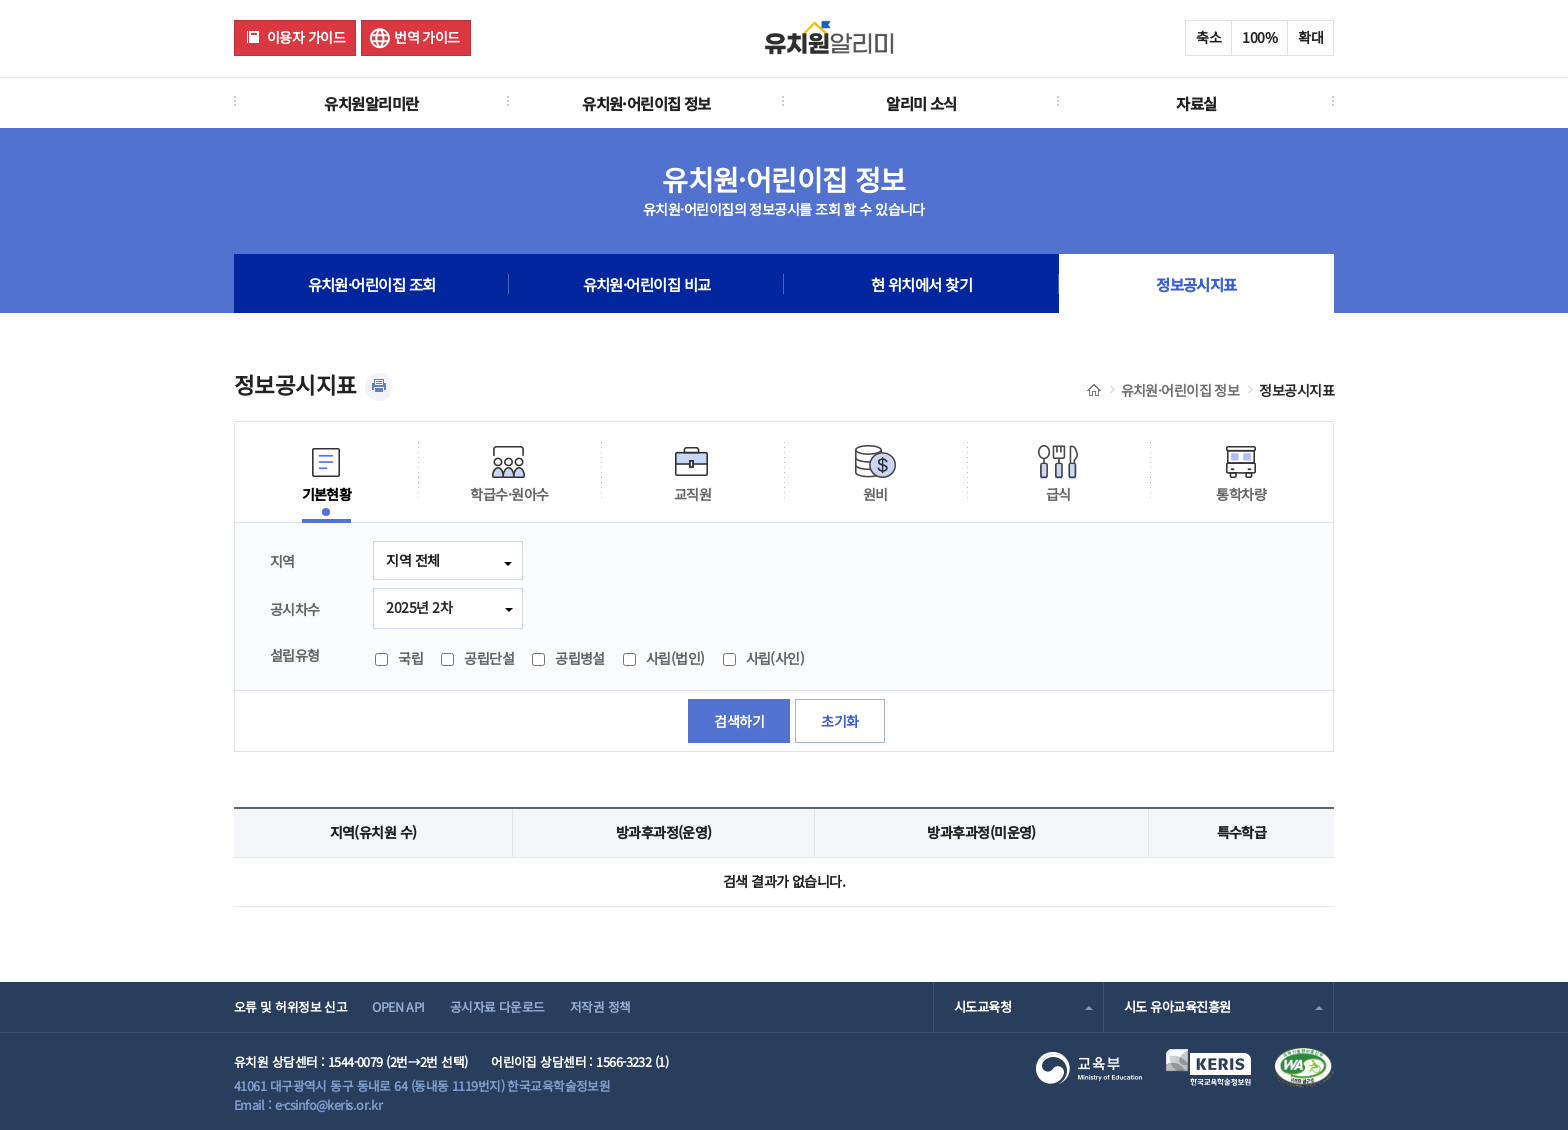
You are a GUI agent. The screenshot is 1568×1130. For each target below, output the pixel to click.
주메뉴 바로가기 (0, 0)
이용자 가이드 (306, 37)
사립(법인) (664, 658)
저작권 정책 (600, 1006)
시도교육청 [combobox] (982, 1006)
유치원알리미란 (371, 103)
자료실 (1196, 103)
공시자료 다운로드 (497, 1006)
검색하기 (739, 721)
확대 (1310, 37)
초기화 (839, 721)
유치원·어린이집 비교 (647, 284)
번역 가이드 (427, 37)
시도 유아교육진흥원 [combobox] (1177, 1006)
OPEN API (398, 1006)
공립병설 (568, 658)
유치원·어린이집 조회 (372, 284)
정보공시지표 (1196, 284)
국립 (399, 658)
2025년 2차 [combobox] (419, 607)
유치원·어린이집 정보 (646, 103)
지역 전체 (412, 560)
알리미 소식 (921, 103)
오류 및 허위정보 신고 (290, 1006)
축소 (1208, 37)
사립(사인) (764, 658)
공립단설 (477, 658)
